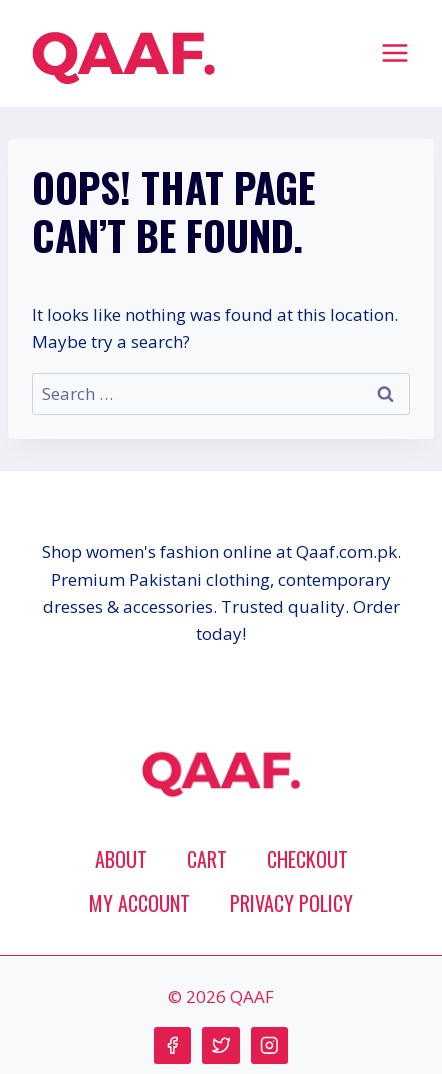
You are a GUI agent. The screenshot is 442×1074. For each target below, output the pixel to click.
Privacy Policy (291, 903)
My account (139, 903)
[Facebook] (172, 1045)
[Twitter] (220, 1045)
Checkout (307, 859)
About (121, 859)
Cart (207, 859)
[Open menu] (394, 52)
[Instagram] (269, 1045)
